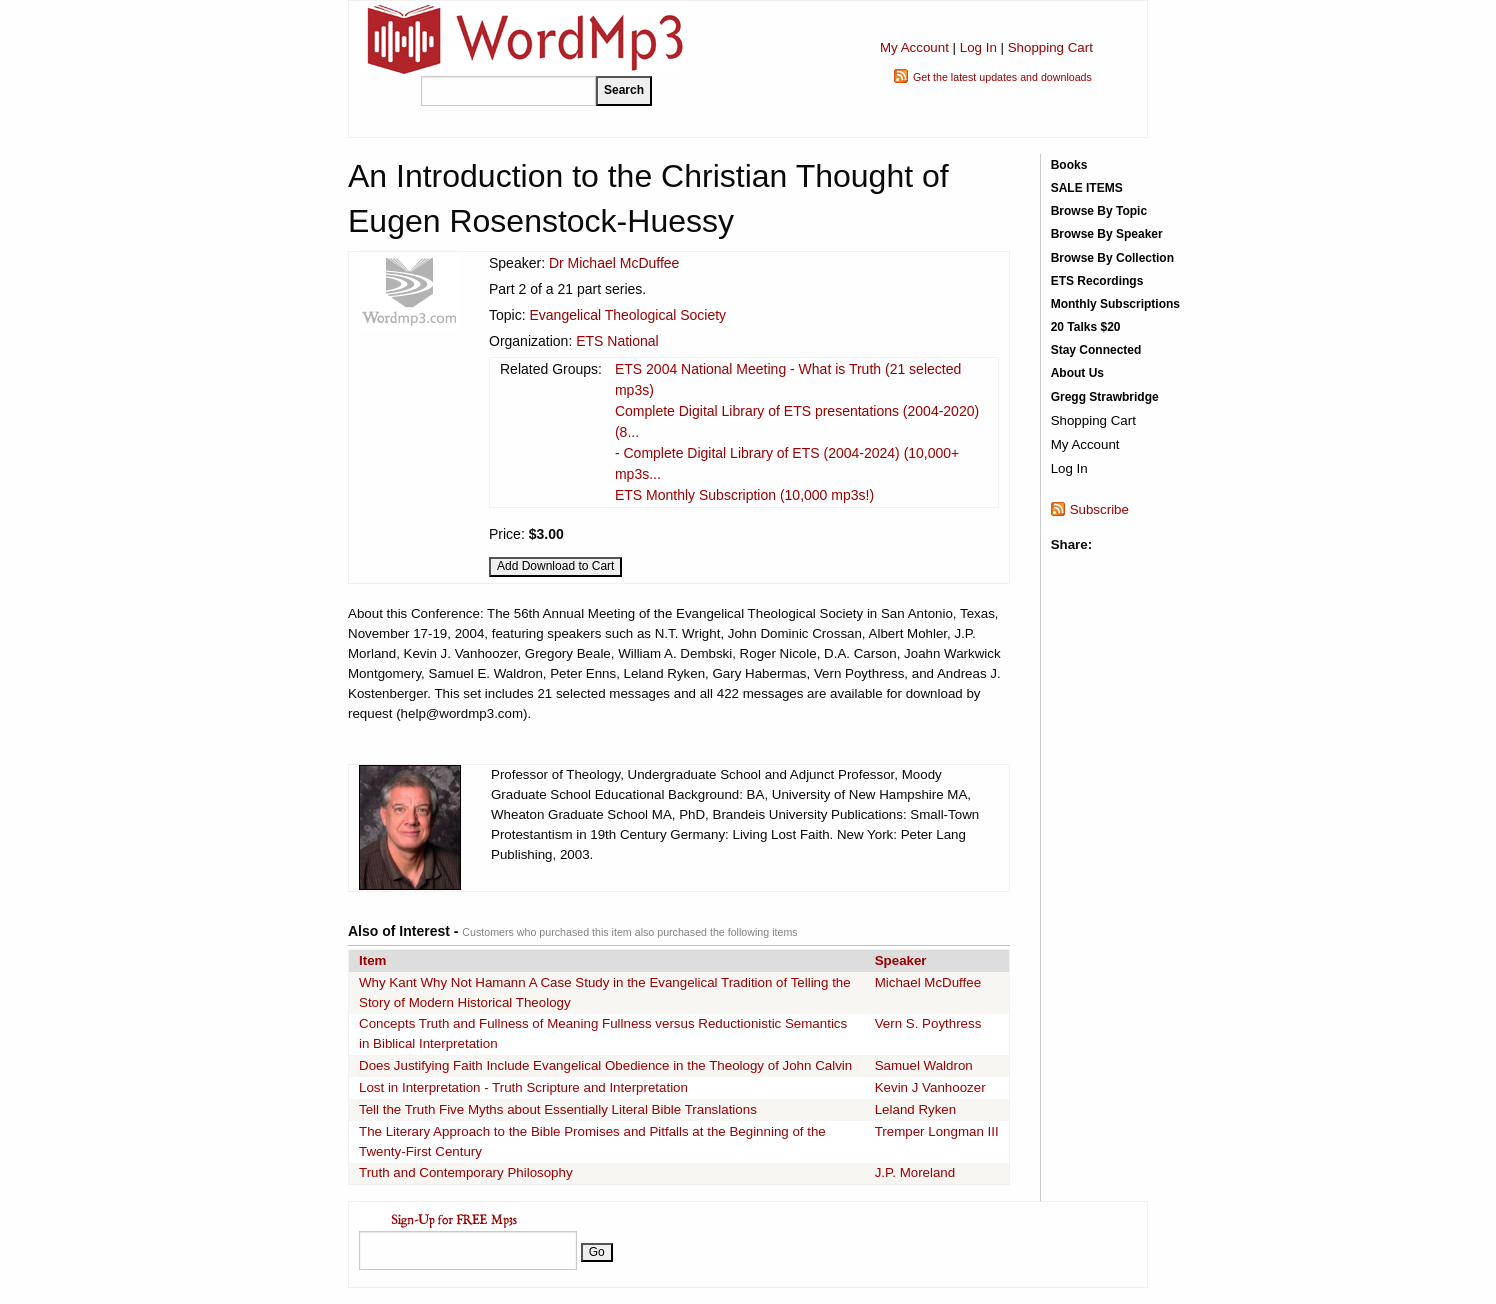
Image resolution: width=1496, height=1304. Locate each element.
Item (372, 960)
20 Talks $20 (1086, 327)
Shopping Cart (1050, 47)
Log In (978, 47)
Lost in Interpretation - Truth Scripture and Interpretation (523, 1087)
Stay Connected (1096, 350)
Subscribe (1099, 509)
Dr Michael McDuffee (614, 263)
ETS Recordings (1097, 281)
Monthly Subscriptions (1115, 304)
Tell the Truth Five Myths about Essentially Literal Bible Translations (558, 1109)
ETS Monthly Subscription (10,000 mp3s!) (744, 495)
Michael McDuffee (928, 982)
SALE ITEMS (1087, 188)
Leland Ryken (916, 1109)
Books (1069, 165)
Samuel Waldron (924, 1065)
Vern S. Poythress (928, 1023)
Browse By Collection (1112, 258)
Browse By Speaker (1107, 234)
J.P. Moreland (915, 1172)
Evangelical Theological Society (627, 315)
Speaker (901, 960)
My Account (914, 47)
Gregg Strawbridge (1105, 397)
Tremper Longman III (937, 1131)
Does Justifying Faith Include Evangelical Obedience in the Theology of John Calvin (605, 1065)
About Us (1077, 373)
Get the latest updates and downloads (1002, 77)
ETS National (617, 341)
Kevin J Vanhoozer (930, 1087)
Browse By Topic (1099, 211)
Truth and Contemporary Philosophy (466, 1172)
